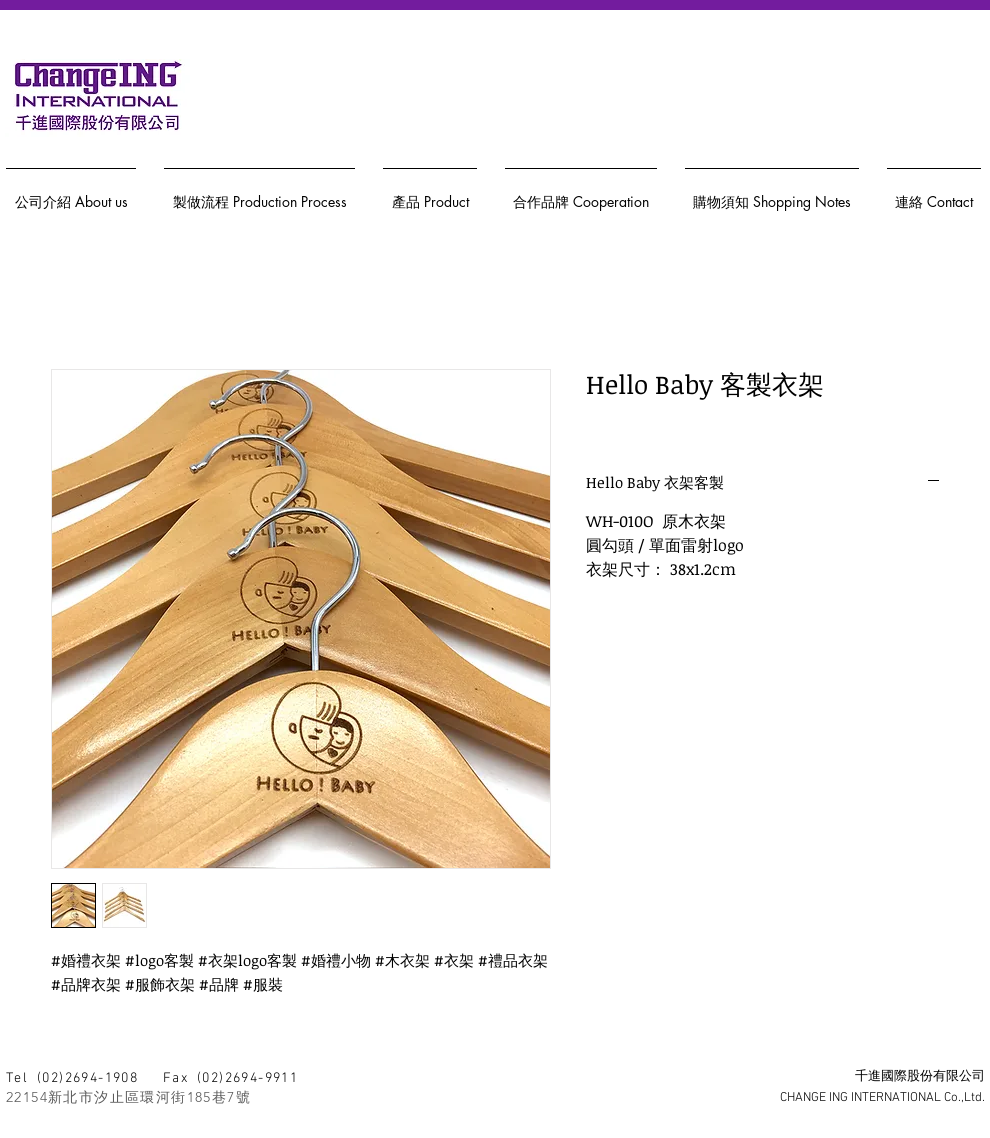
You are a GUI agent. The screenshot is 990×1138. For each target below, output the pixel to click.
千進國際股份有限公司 (920, 1077)
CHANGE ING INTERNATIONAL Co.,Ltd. (882, 1098)
